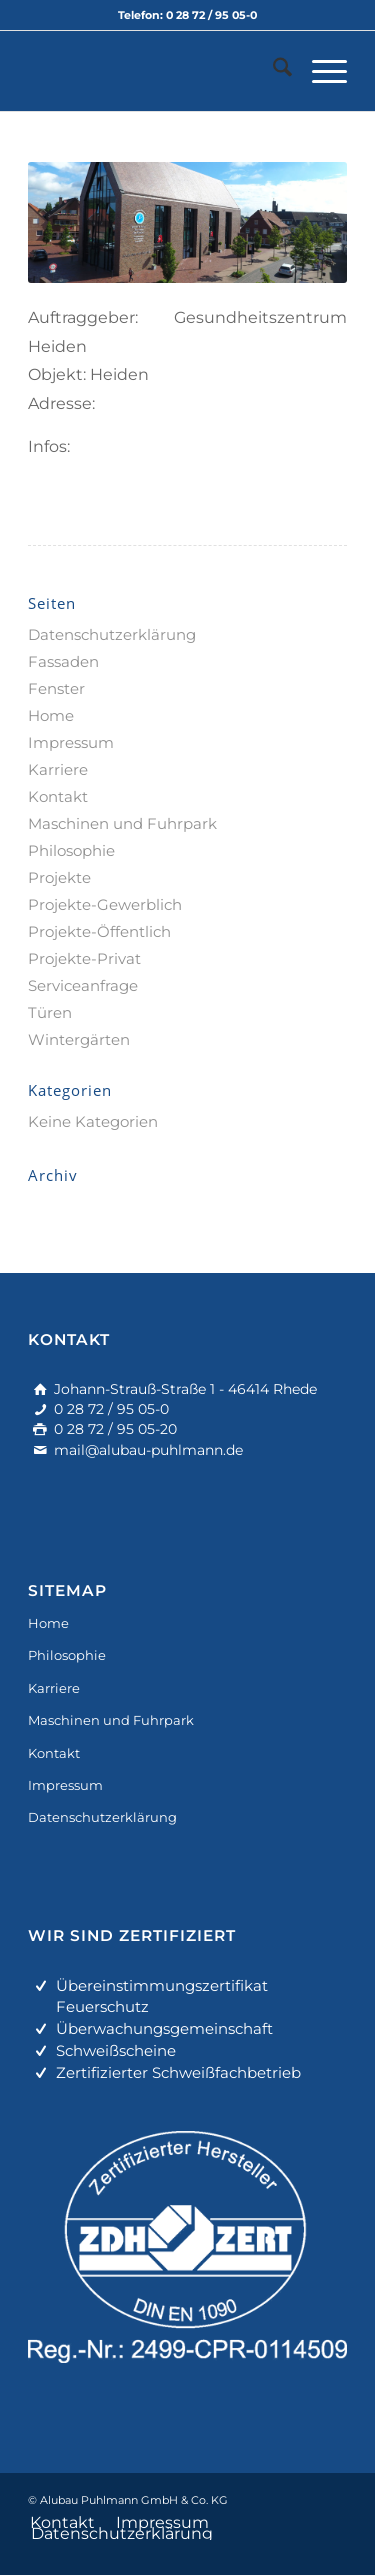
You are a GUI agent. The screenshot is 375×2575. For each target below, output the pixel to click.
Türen (50, 1012)
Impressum (71, 742)
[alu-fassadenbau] (155, 71)
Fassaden (63, 661)
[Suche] (272, 71)
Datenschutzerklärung (112, 634)
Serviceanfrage (83, 985)
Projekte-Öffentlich (99, 931)
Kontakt (58, 796)
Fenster (56, 688)
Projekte (59, 877)
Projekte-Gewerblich (105, 904)
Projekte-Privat (84, 958)
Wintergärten (79, 1039)
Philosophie (71, 850)
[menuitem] (272, 71)
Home (51, 715)
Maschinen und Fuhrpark (122, 823)
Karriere (58, 769)
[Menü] (319, 71)
